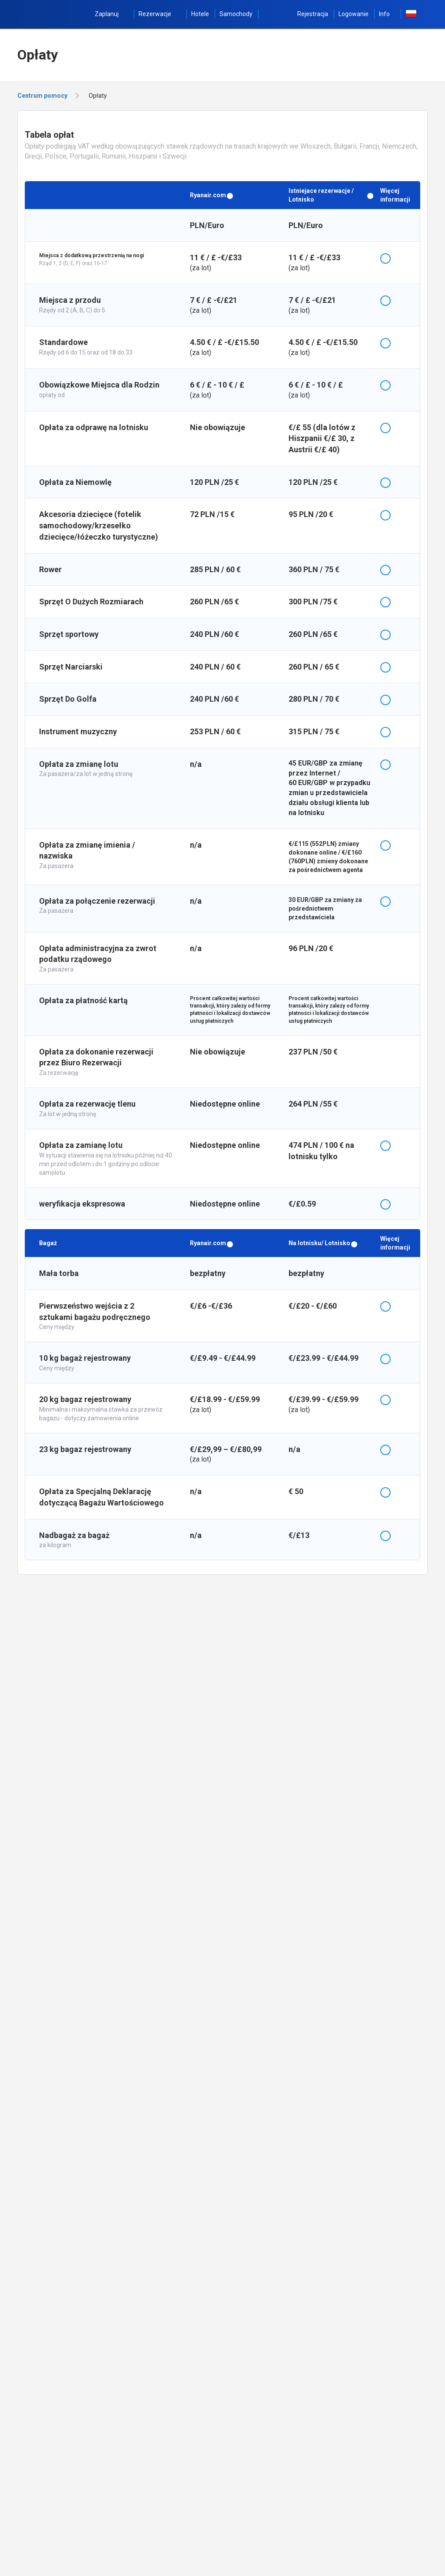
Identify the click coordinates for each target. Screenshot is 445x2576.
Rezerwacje (160, 13)
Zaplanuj (111, 13)
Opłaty (98, 95)
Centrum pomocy (42, 95)
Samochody (235, 13)
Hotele (200, 13)
